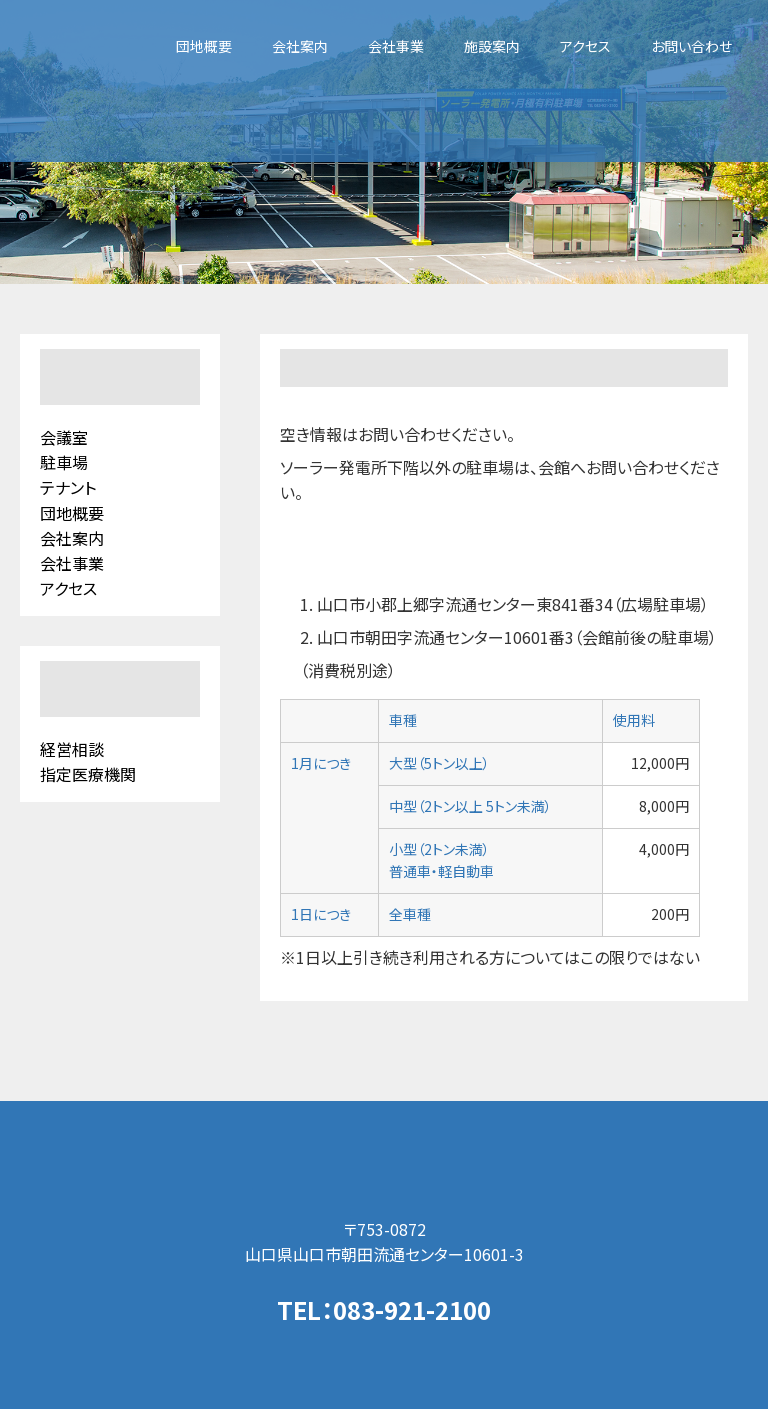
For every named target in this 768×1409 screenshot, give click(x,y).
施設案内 (492, 46)
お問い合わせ (691, 46)
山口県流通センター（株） (384, 1159)
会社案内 (300, 46)
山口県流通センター (77, 80)
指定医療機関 (88, 774)
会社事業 (396, 46)
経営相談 (72, 749)
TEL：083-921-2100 (384, 1309)
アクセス (585, 46)
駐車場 (64, 462)
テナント (68, 487)
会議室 (64, 437)
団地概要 (204, 46)
